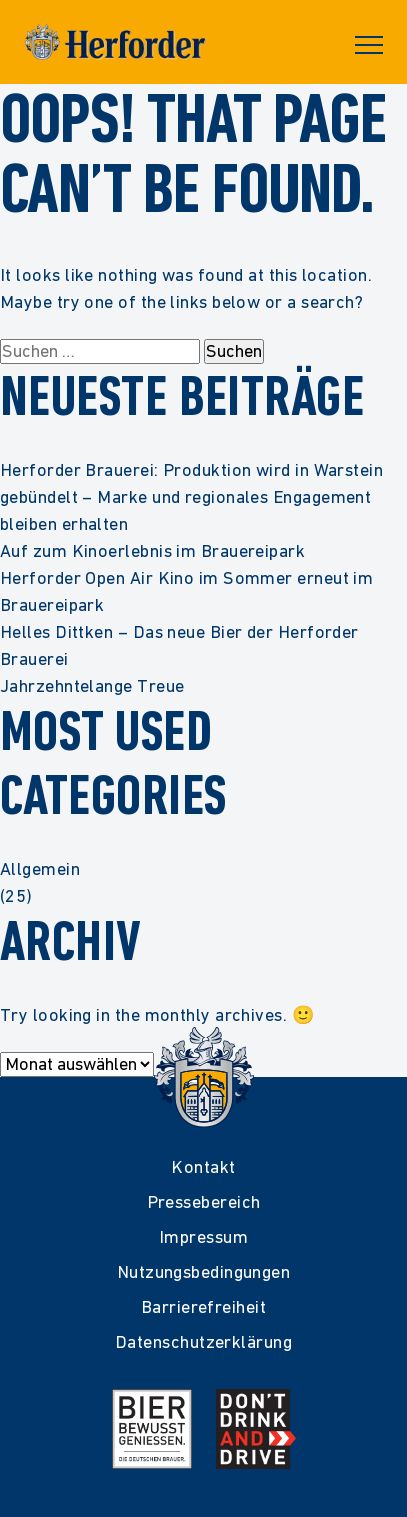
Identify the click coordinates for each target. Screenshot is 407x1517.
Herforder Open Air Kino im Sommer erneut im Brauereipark (186, 591)
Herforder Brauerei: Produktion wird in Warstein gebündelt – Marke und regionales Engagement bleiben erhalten (191, 496)
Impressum (203, 1236)
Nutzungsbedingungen (204, 1271)
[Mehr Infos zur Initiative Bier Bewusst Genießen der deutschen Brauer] (152, 1429)
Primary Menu (369, 45)
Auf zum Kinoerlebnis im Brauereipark (152, 550)
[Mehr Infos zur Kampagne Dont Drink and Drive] (256, 1429)
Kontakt (203, 1166)
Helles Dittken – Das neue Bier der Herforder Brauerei (179, 645)
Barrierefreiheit (203, 1306)
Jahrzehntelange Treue (92, 685)
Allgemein (40, 868)
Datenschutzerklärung (203, 1341)
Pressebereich (204, 1201)
